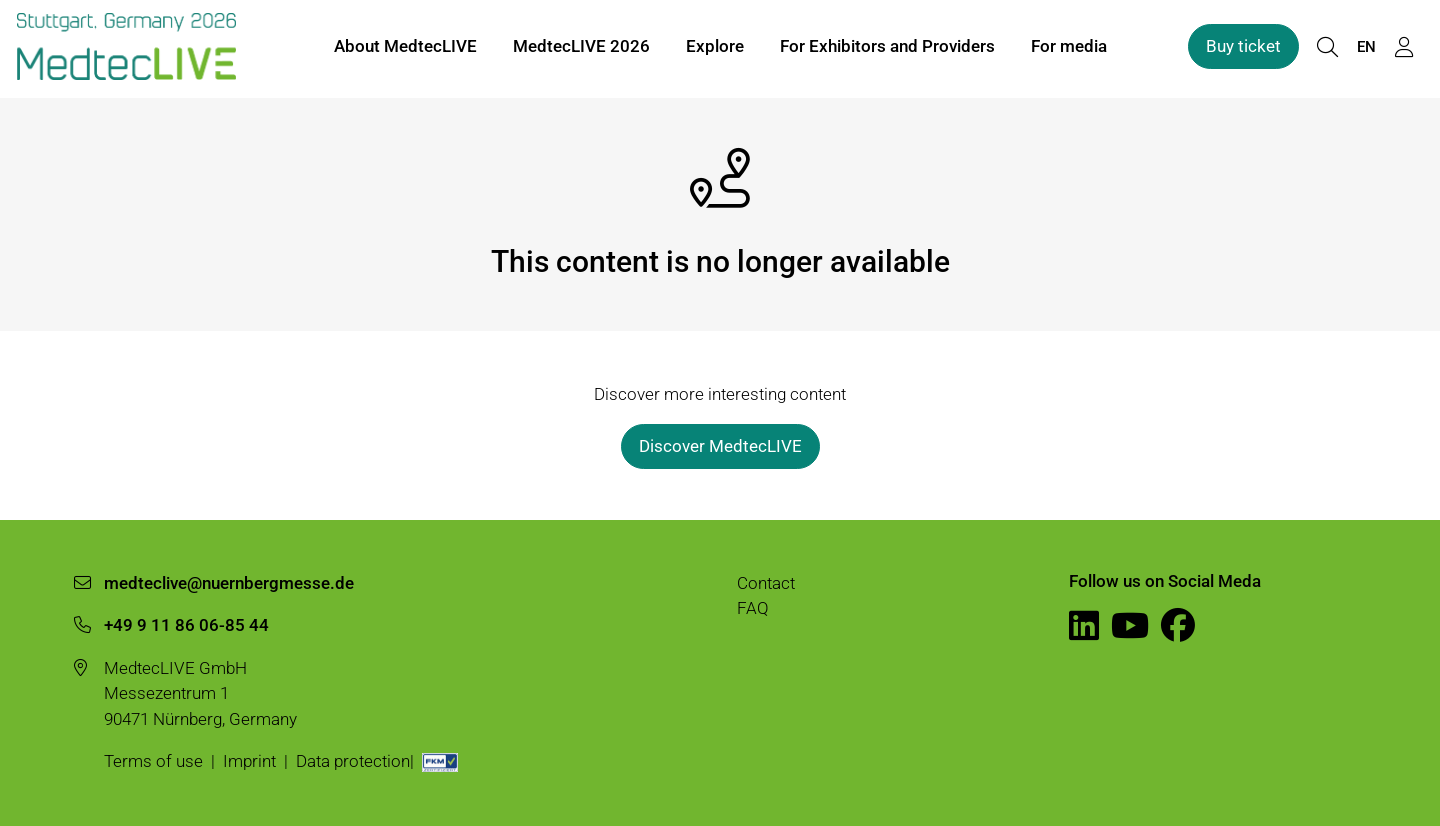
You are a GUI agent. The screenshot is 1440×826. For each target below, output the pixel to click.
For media (1069, 48)
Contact (766, 583)
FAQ (753, 608)
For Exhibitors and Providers (887, 48)
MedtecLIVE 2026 (581, 48)
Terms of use (153, 761)
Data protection (353, 761)
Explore (715, 48)
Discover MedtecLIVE (720, 446)
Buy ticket (1243, 48)
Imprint (249, 761)
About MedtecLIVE (405, 48)
